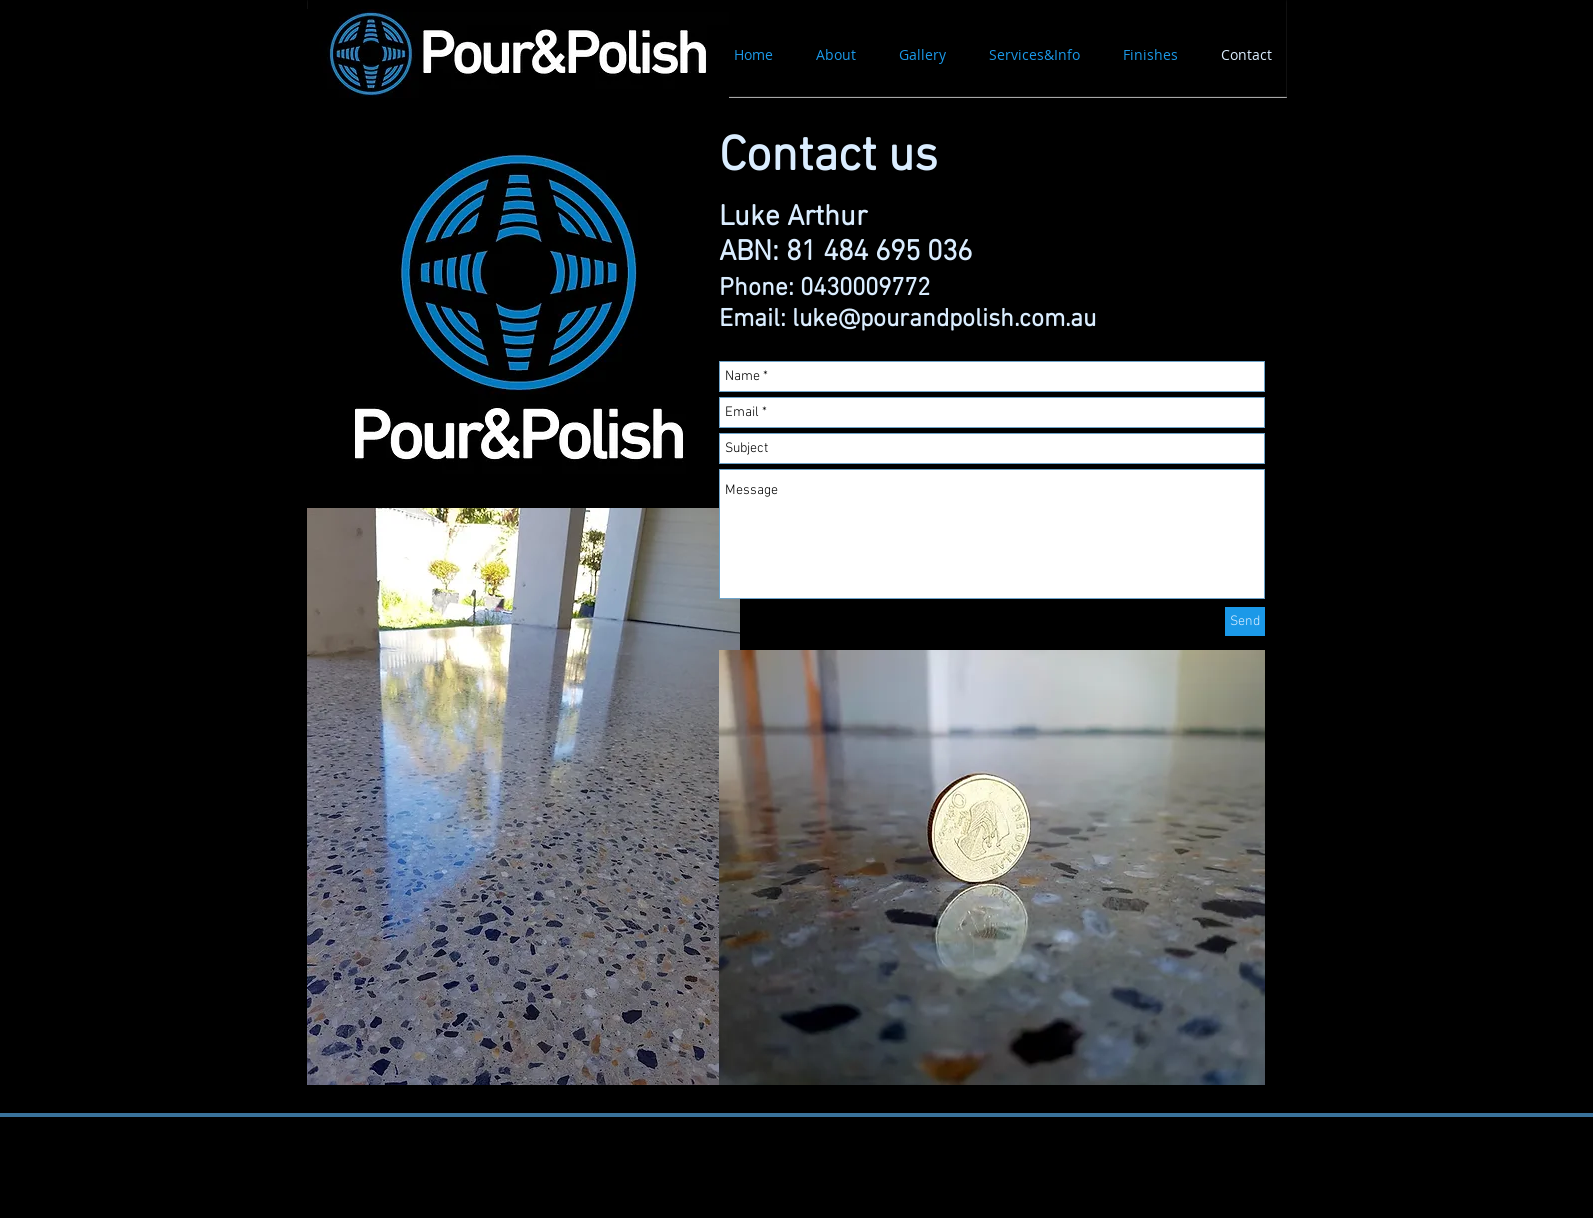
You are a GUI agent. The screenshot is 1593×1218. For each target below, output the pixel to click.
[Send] (1245, 621)
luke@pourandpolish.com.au (944, 320)
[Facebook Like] (467, 1178)
